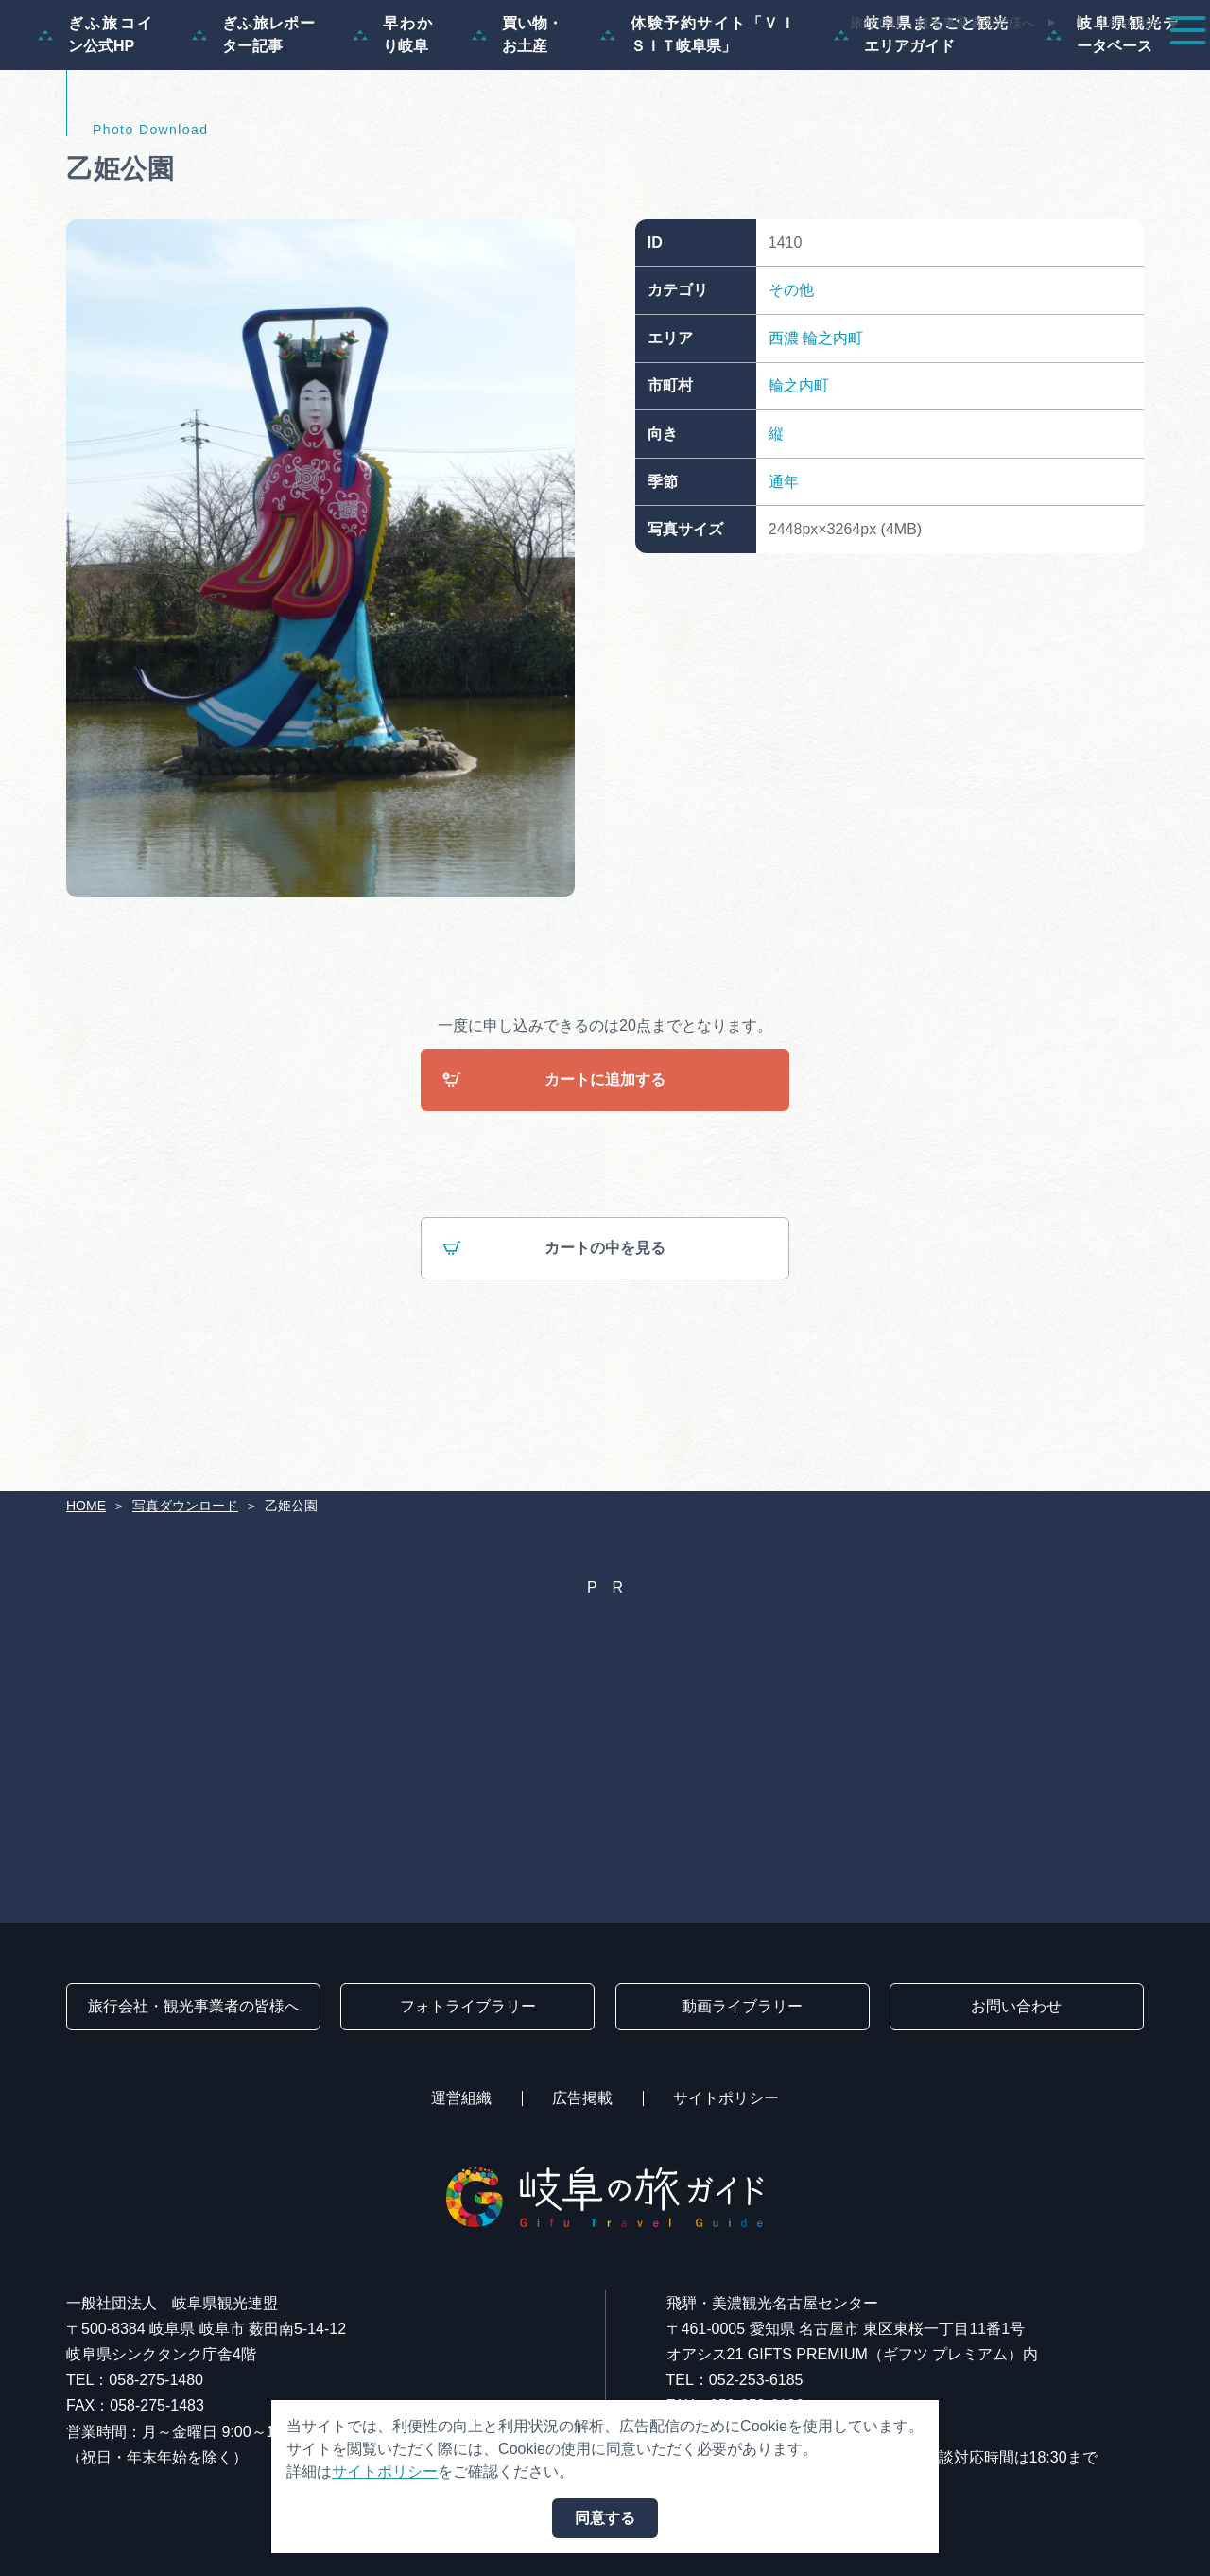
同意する (605, 2518)
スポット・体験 (707, 68)
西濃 (784, 429)
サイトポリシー (726, 2098)
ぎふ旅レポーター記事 (253, 125)
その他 (791, 381)
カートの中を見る (554, 1340)
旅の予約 (1032, 68)
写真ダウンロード (185, 1505)
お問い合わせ (1016, 2006)
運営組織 (461, 2098)
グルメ (934, 68)
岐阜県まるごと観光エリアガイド (921, 125)
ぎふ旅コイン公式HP (96, 125)
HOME (86, 1505)
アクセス (1138, 68)
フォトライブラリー (468, 2006)
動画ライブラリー (742, 2006)
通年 (784, 572)
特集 (457, 68)
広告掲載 (582, 2098)
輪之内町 (833, 429)
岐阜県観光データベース (1113, 125)
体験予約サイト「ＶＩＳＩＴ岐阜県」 (698, 125)
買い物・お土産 (517, 125)
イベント (835, 68)
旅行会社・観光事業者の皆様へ (942, 22)
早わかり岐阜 (393, 125)
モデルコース (563, 68)
